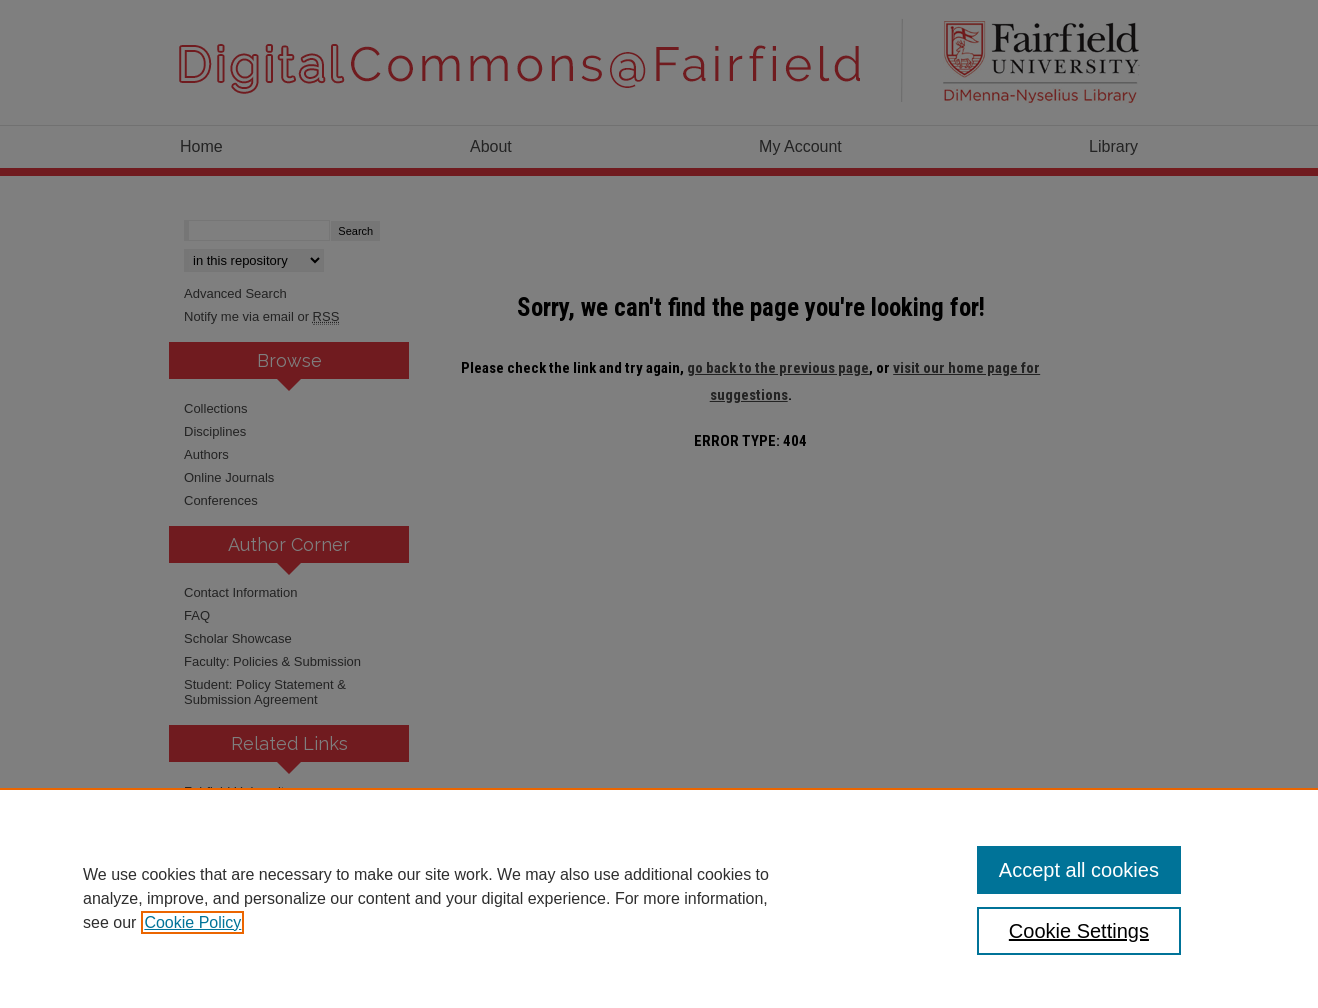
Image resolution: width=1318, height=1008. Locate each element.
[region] (659, 898)
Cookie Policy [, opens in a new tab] (192, 922)
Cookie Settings (1079, 931)
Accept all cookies (1079, 870)
